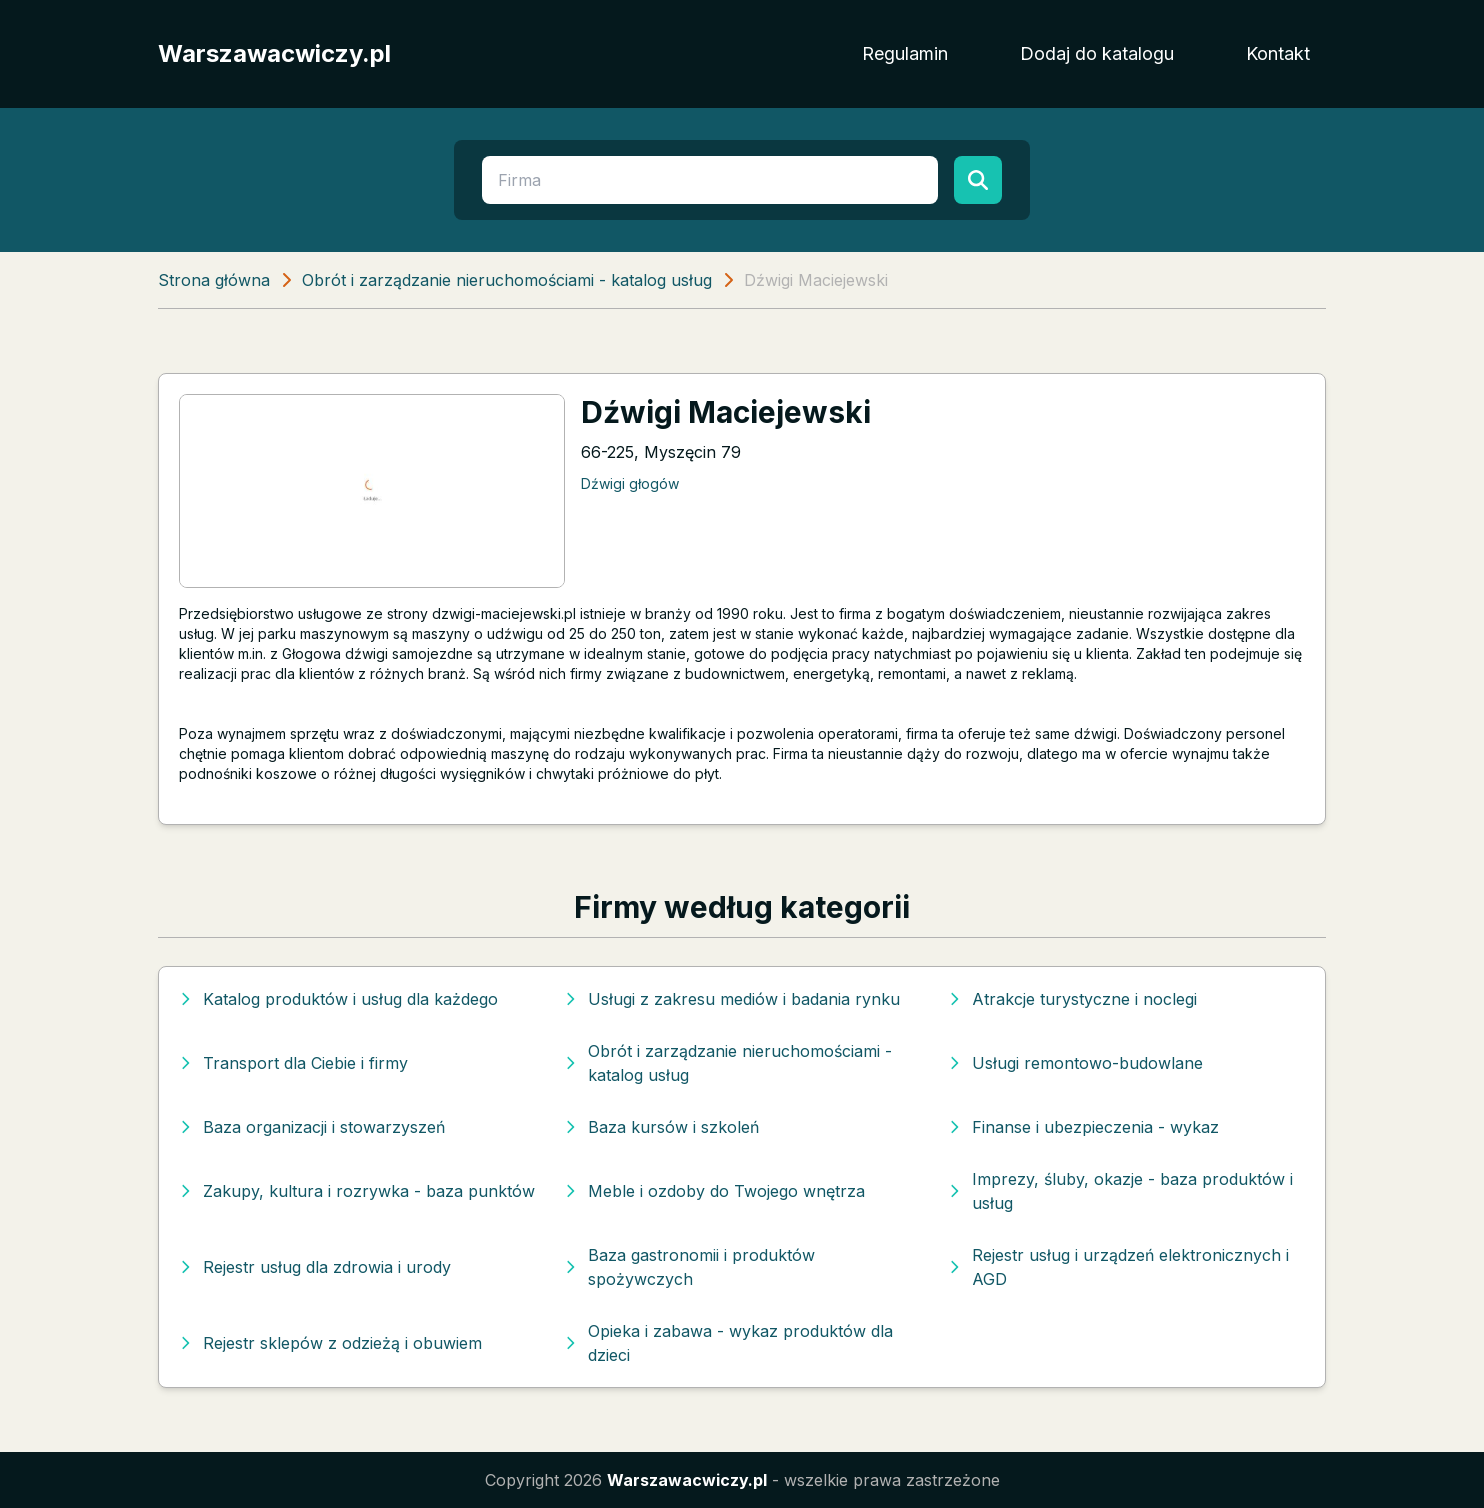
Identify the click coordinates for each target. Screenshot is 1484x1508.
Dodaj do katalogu (1097, 53)
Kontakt (1278, 53)
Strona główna (214, 280)
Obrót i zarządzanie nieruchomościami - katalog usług (507, 280)
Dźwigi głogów (630, 483)
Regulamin (905, 53)
